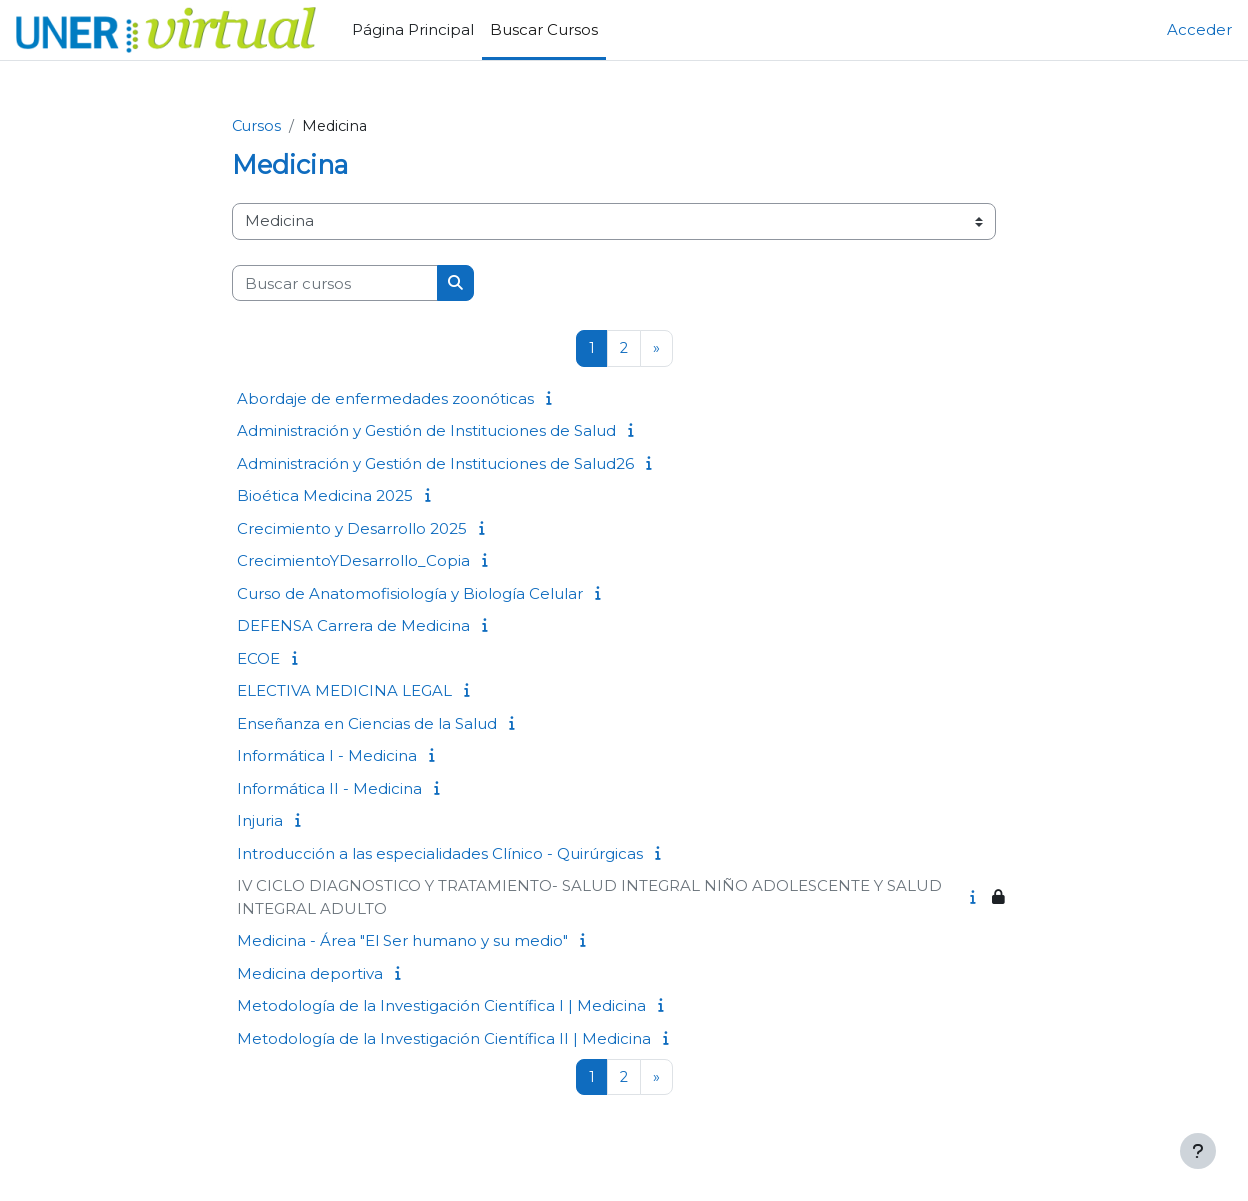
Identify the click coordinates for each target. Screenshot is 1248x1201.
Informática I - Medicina (327, 756)
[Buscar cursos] (335, 284)
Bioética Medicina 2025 (325, 496)
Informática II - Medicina (329, 789)
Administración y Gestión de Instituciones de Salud (426, 431)
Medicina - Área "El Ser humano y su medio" (402, 941)
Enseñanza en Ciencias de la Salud (367, 724)
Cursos (257, 126)
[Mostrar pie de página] (1198, 1151)
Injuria (260, 821)
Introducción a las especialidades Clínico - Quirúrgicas (440, 854)
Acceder (1199, 29)
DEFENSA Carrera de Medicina (353, 626)
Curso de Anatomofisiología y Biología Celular (410, 594)
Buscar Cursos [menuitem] (544, 29)
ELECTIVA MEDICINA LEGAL (344, 691)
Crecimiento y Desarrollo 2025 (352, 529)
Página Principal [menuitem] (413, 29)
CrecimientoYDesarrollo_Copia (353, 561)
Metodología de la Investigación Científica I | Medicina (441, 1006)
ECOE (258, 659)
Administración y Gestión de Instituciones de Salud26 (435, 464)
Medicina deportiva (310, 974)
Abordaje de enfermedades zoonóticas (385, 399)
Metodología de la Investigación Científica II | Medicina (444, 1039)
